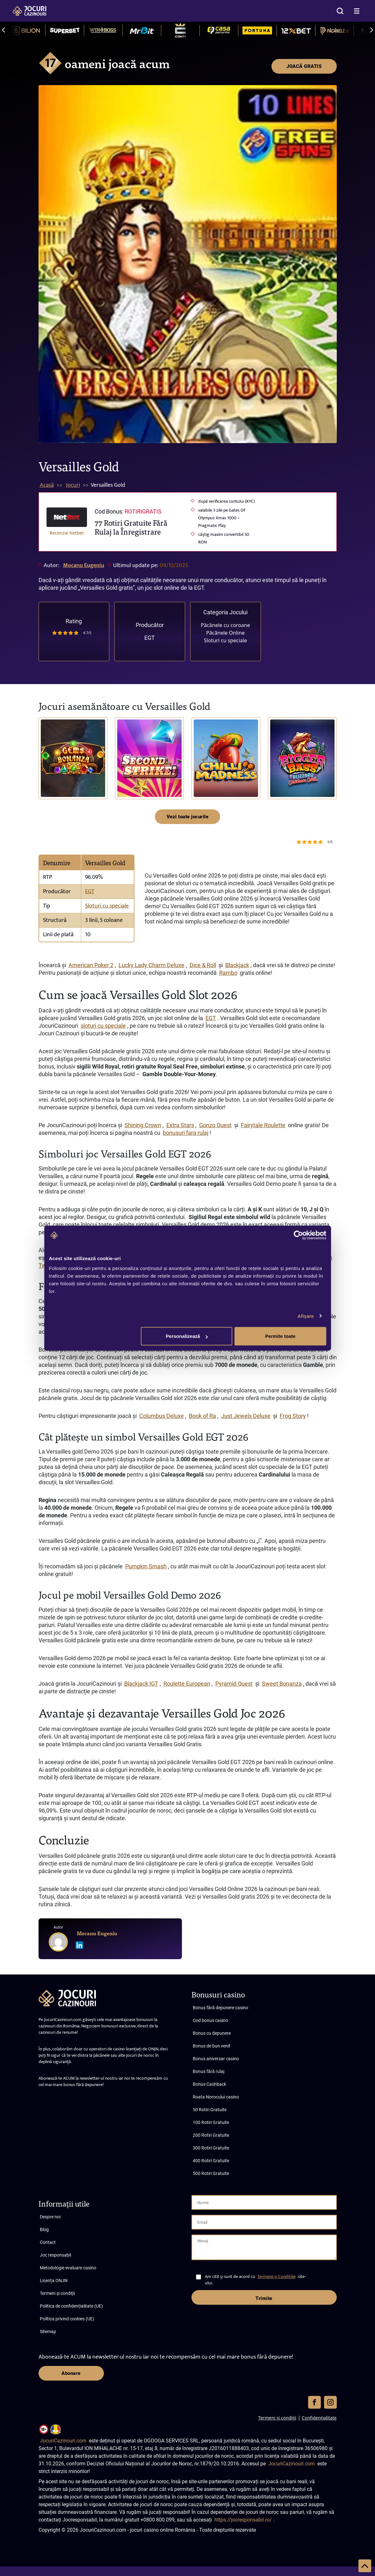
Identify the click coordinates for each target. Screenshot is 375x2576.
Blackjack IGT (141, 1683)
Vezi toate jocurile (188, 817)
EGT (149, 637)
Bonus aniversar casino (216, 2058)
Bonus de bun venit (211, 2045)
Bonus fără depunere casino (220, 2007)
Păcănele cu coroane (225, 625)
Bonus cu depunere (212, 2033)
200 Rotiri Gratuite (211, 2135)
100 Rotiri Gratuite (211, 2122)
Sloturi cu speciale (225, 640)
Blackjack (237, 965)
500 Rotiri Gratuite (211, 2173)
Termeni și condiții (57, 2293)
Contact (48, 2242)
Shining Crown (143, 1125)
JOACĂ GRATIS (303, 66)
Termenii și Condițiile (276, 2276)
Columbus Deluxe (161, 1415)
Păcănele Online (225, 632)
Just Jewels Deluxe (245, 1415)
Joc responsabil (55, 2255)
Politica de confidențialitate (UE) (71, 2306)
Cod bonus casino (210, 2020)
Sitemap (48, 2331)
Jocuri (73, 485)
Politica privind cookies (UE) (67, 2318)
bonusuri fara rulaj (185, 1132)
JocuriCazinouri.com (63, 2441)
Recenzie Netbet (67, 533)
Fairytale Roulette (263, 1125)
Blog (44, 2229)
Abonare (71, 2373)
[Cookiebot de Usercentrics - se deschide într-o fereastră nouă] (298, 1235)
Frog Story (293, 1415)
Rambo (228, 972)
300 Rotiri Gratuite (211, 2147)
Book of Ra (202, 1415)
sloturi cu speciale (103, 1025)
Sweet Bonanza (282, 1683)
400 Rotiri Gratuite (211, 2160)
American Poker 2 (91, 965)
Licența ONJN (54, 2280)
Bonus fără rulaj (208, 2071)
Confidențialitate (319, 2418)
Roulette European (186, 1683)
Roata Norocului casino (216, 2096)
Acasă (47, 485)
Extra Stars (180, 1125)
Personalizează (187, 1336)
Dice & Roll (203, 965)
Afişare (306, 1315)
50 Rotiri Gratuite (210, 2109)
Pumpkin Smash (146, 1566)
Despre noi (50, 2216)
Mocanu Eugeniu (83, 565)
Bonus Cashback (209, 2084)
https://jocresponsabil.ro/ (243, 2520)
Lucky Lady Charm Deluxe (151, 965)
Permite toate (280, 1336)
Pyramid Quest (234, 1683)
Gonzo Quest (215, 1125)
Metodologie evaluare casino (68, 2267)
